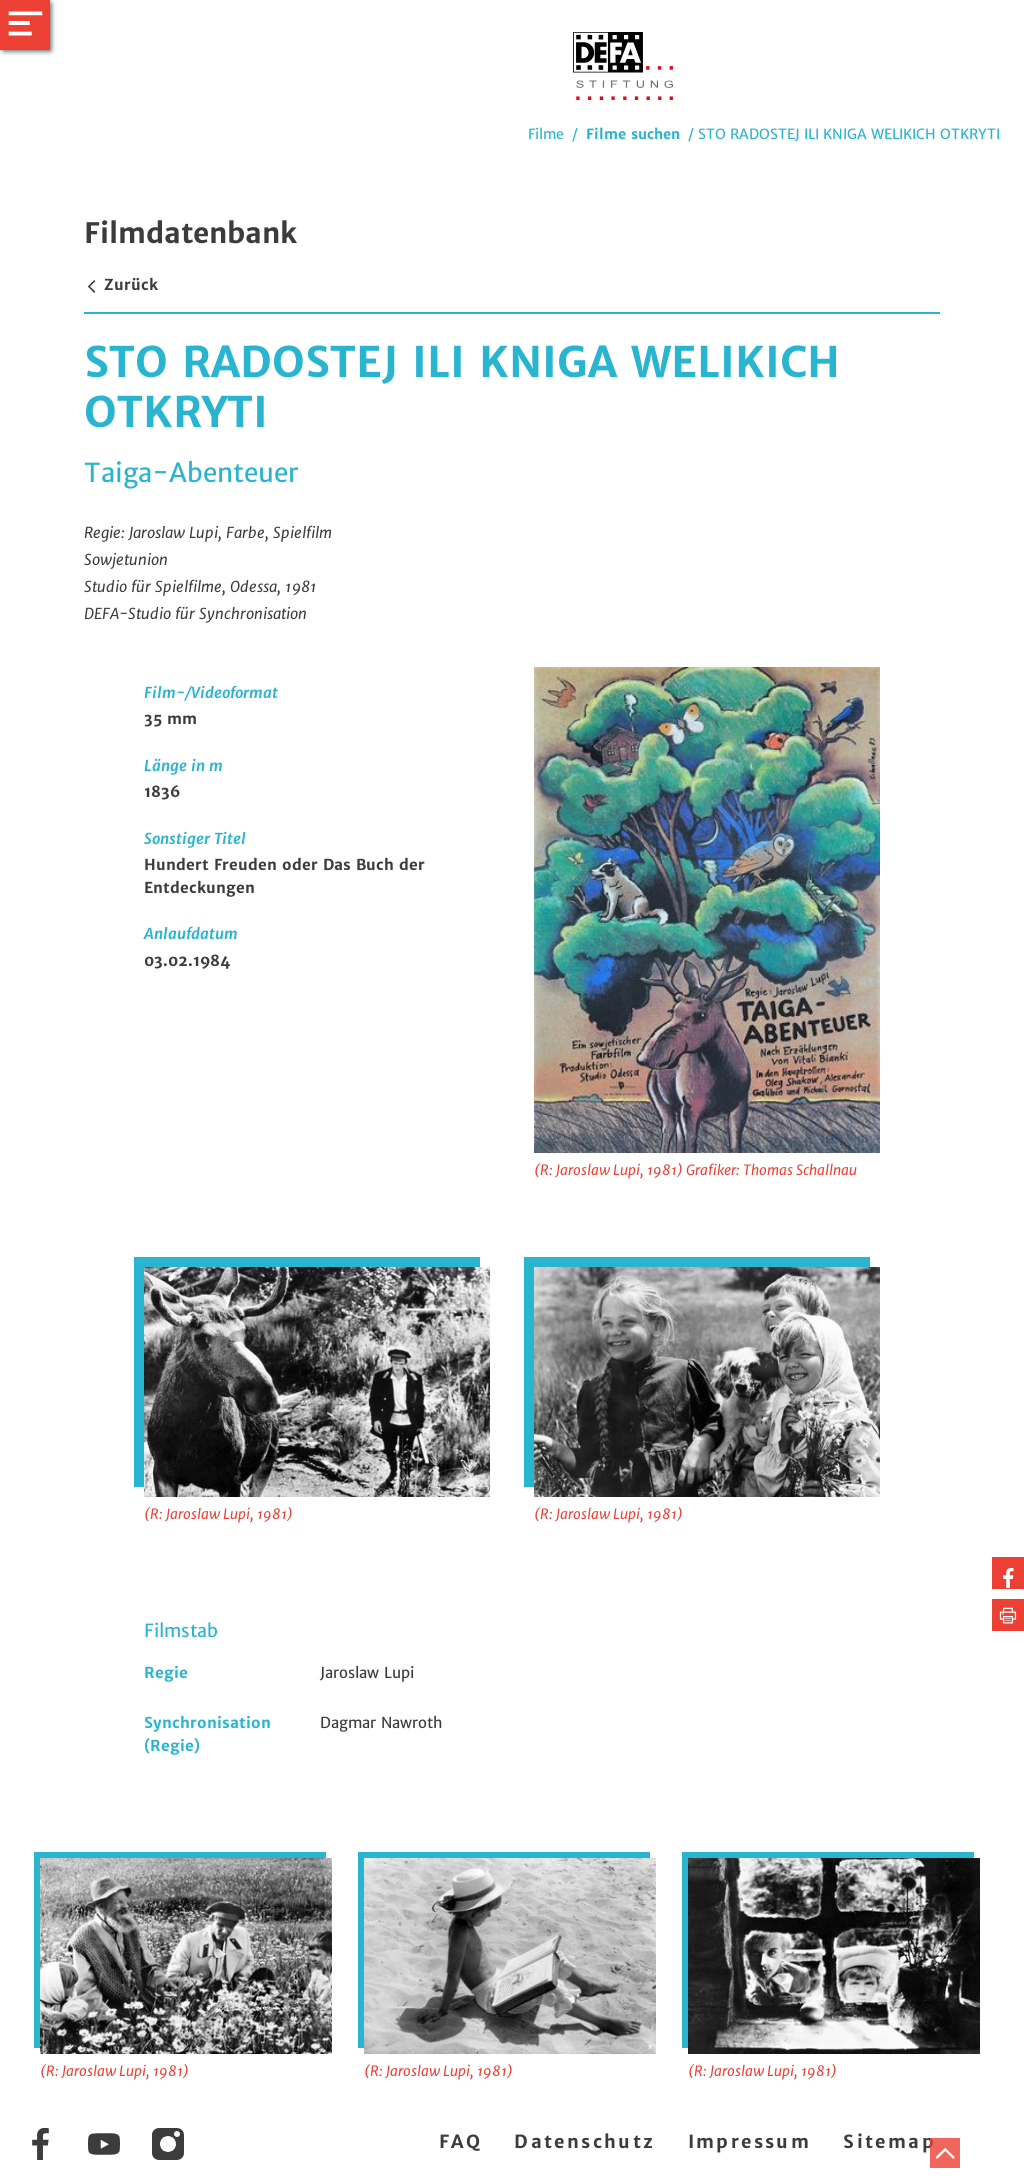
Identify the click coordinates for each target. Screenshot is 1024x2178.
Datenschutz (584, 2141)
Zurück (121, 284)
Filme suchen (633, 134)
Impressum (750, 2141)
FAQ (460, 2141)
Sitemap (889, 2141)
